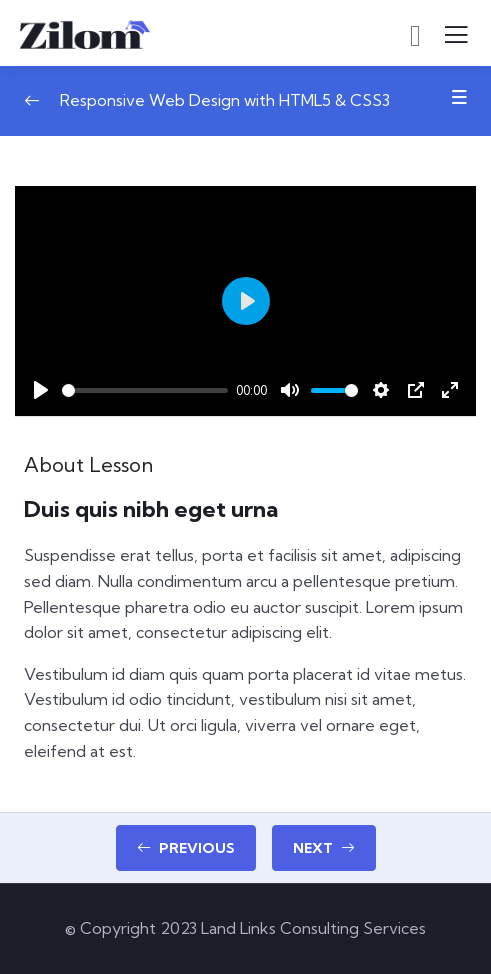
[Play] (41, 390)
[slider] (145, 390)
